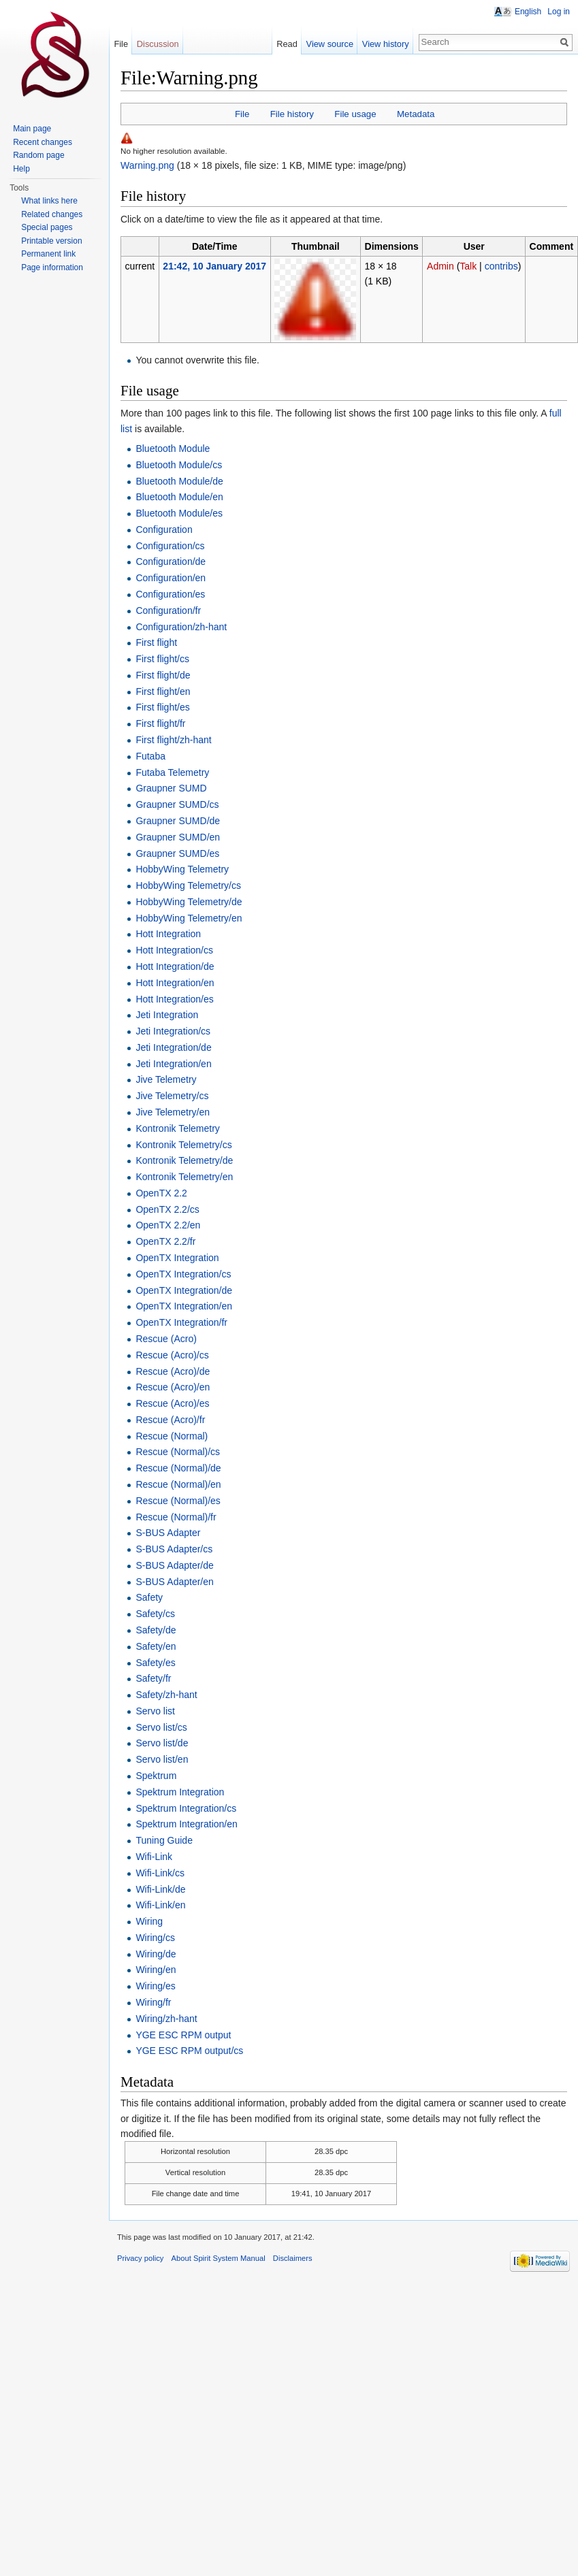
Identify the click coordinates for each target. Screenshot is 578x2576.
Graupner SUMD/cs (177, 804)
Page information (52, 267)
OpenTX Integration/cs (183, 1274)
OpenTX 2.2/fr (165, 1241)
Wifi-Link (153, 1856)
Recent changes (42, 142)
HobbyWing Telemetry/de (188, 901)
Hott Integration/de (174, 966)
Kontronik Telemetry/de (184, 1160)
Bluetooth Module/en (179, 496)
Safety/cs (155, 1613)
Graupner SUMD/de (177, 820)
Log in (558, 11)
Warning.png (147, 165)
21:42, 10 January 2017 (214, 266)
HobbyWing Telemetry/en (188, 918)
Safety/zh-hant (166, 1694)
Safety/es (155, 1662)
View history (385, 44)
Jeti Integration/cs (172, 1031)
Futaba (150, 756)
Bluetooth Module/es (179, 513)
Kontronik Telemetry (177, 1128)
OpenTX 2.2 (161, 1193)
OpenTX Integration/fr (181, 1322)
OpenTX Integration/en (183, 1306)
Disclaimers (292, 2258)
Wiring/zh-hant (166, 2018)
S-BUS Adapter (167, 1532)
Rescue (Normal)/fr (175, 1517)
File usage (355, 114)
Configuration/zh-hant (181, 626)
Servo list (155, 1711)
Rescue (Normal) (171, 1436)
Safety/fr (153, 1678)
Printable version (51, 241)
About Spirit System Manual (219, 2258)
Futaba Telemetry (172, 772)
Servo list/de (161, 1743)
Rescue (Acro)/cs (171, 1355)
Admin (440, 266)
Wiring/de (155, 1954)
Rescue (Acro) (165, 1338)
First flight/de (162, 675)
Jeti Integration (166, 1014)
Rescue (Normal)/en (178, 1484)
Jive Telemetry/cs (171, 1095)
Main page (32, 128)
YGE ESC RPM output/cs (189, 2050)
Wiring (149, 1921)
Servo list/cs (161, 1727)
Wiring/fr (153, 2002)
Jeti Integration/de (173, 1047)
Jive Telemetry (165, 1079)
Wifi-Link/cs (159, 1873)
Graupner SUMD (170, 788)
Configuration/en (170, 577)
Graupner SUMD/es (177, 853)
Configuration (163, 529)
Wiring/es (155, 1985)
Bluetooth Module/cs (178, 464)
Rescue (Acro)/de (172, 1371)
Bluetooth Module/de (179, 481)
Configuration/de (170, 561)
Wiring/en (155, 1969)
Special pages (46, 227)
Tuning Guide (164, 1840)
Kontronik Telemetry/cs (183, 1144)
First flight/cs (162, 658)
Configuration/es (170, 594)
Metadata (415, 114)
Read (287, 44)
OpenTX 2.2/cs (167, 1209)
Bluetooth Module (172, 448)
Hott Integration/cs (174, 950)
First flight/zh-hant (173, 739)
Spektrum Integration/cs (185, 1808)
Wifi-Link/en (160, 1905)
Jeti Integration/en (173, 1063)
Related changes (51, 214)
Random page (38, 155)
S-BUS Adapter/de (174, 1565)
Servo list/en (161, 1759)
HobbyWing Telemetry (182, 869)
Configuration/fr (168, 610)
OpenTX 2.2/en (167, 1225)
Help (21, 169)
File (242, 114)
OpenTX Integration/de (183, 1290)
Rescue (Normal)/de (178, 1468)
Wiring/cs (155, 1937)
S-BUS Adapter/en (174, 1581)
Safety (149, 1597)
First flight (156, 642)
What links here (49, 201)
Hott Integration (168, 933)
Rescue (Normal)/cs (177, 1451)
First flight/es (162, 707)
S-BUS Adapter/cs (173, 1549)
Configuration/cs (169, 545)
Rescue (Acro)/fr (170, 1419)
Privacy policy (140, 2258)
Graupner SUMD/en (177, 837)
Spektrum (155, 1775)
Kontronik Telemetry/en (184, 1176)
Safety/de (155, 1630)
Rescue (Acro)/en (172, 1387)
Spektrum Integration (179, 1792)
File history (292, 114)
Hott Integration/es (174, 999)
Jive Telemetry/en (172, 1112)
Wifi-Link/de (160, 1889)
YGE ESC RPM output (183, 2034)
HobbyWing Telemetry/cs (188, 885)
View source (329, 44)
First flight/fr (160, 723)
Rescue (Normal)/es (177, 1500)
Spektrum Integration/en (186, 1824)
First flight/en (162, 691)
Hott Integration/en (174, 982)
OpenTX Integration (177, 1257)
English (528, 11)
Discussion (158, 44)
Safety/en (155, 1646)
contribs (501, 266)
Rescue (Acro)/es (172, 1403)
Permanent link (48, 254)
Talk (468, 266)
